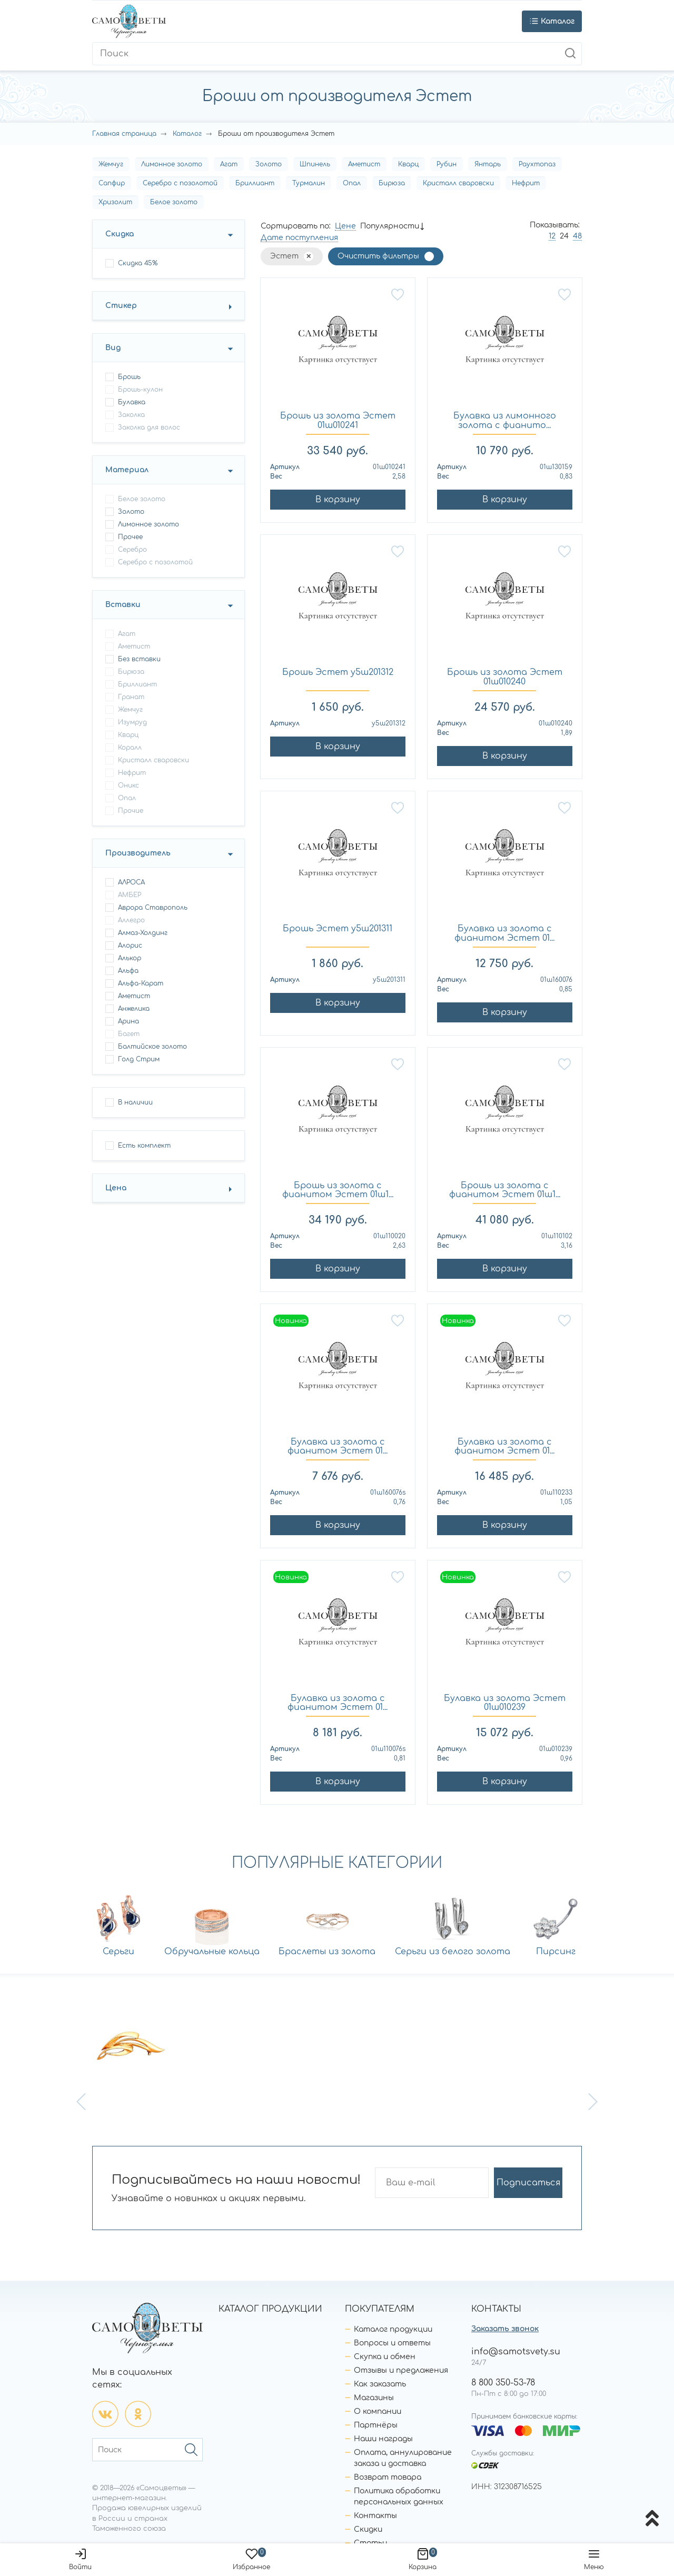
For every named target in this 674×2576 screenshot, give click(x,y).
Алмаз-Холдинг (142, 933)
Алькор (129, 958)
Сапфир (111, 183)
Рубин (447, 164)
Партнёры (376, 2425)
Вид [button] (113, 348)
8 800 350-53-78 (503, 2383)
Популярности (389, 226)
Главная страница (124, 133)
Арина (128, 1021)
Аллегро (131, 920)
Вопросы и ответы (392, 2343)
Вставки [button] (123, 605)
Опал (352, 183)
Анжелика (134, 1008)
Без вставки (139, 659)
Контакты (375, 2516)
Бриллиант (254, 183)
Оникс (128, 785)
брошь (129, 377)
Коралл (130, 747)
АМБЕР (129, 895)
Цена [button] (115, 1188)
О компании (377, 2411)
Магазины (374, 2398)
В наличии (135, 1102)
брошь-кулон (140, 389)
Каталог (187, 133)
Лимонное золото (171, 164)
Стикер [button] (121, 306)
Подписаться (528, 2182)
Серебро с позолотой (180, 183)
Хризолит (115, 202)
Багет (129, 1034)
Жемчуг (110, 164)
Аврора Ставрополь (152, 907)
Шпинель (315, 164)
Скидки (368, 2529)
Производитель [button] (138, 853)
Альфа (128, 970)
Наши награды (383, 2439)
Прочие (130, 810)
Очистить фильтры (378, 256)
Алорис (130, 945)
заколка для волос (149, 427)
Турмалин (308, 183)
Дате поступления (299, 238)
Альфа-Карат (140, 983)
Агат (228, 164)
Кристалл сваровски (458, 183)
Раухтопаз (537, 164)
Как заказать (380, 2384)
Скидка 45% (137, 263)
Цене (345, 226)
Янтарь (487, 164)
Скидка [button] (119, 234)
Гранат (131, 697)
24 (564, 236)
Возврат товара (387, 2477)
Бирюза (392, 183)
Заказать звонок (505, 2329)
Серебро (132, 549)
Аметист (364, 164)
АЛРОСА (131, 882)
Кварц (408, 164)
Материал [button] (126, 470)
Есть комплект (144, 1145)
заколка (131, 415)
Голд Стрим (139, 1059)
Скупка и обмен (384, 2357)
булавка (131, 402)
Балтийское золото (152, 1046)
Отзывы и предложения (401, 2370)
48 (577, 236)
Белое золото (173, 202)
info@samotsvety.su (515, 2351)
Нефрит (526, 183)
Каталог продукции (393, 2329)
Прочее (130, 537)
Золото (268, 164)
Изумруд (132, 722)
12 (552, 236)
